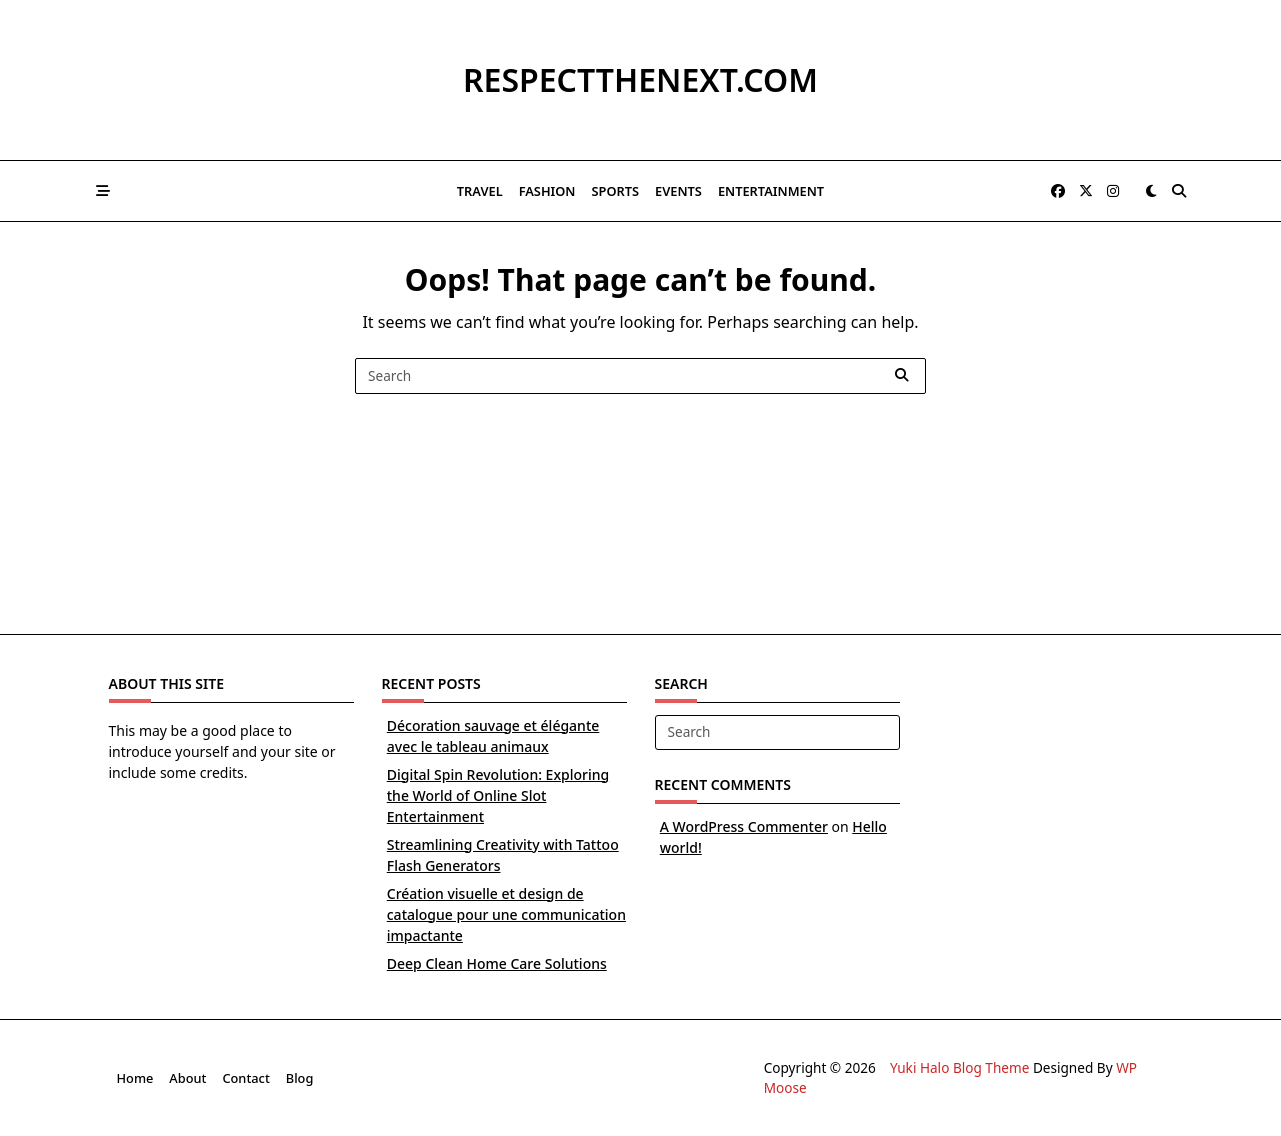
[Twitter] (1086, 191)
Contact (245, 1078)
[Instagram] (1113, 191)
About (187, 1078)
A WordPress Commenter (744, 826)
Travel (480, 191)
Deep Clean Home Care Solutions (497, 963)
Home (135, 1078)
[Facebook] (1058, 191)
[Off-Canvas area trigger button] (104, 191)
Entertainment (771, 191)
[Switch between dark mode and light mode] (1152, 191)
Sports (616, 191)
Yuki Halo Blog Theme (959, 1067)
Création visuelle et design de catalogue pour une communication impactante (506, 914)
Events (678, 191)
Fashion (547, 191)
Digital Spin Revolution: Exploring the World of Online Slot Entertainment (498, 795)
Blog (300, 1078)
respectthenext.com (640, 79)
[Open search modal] (1179, 191)
